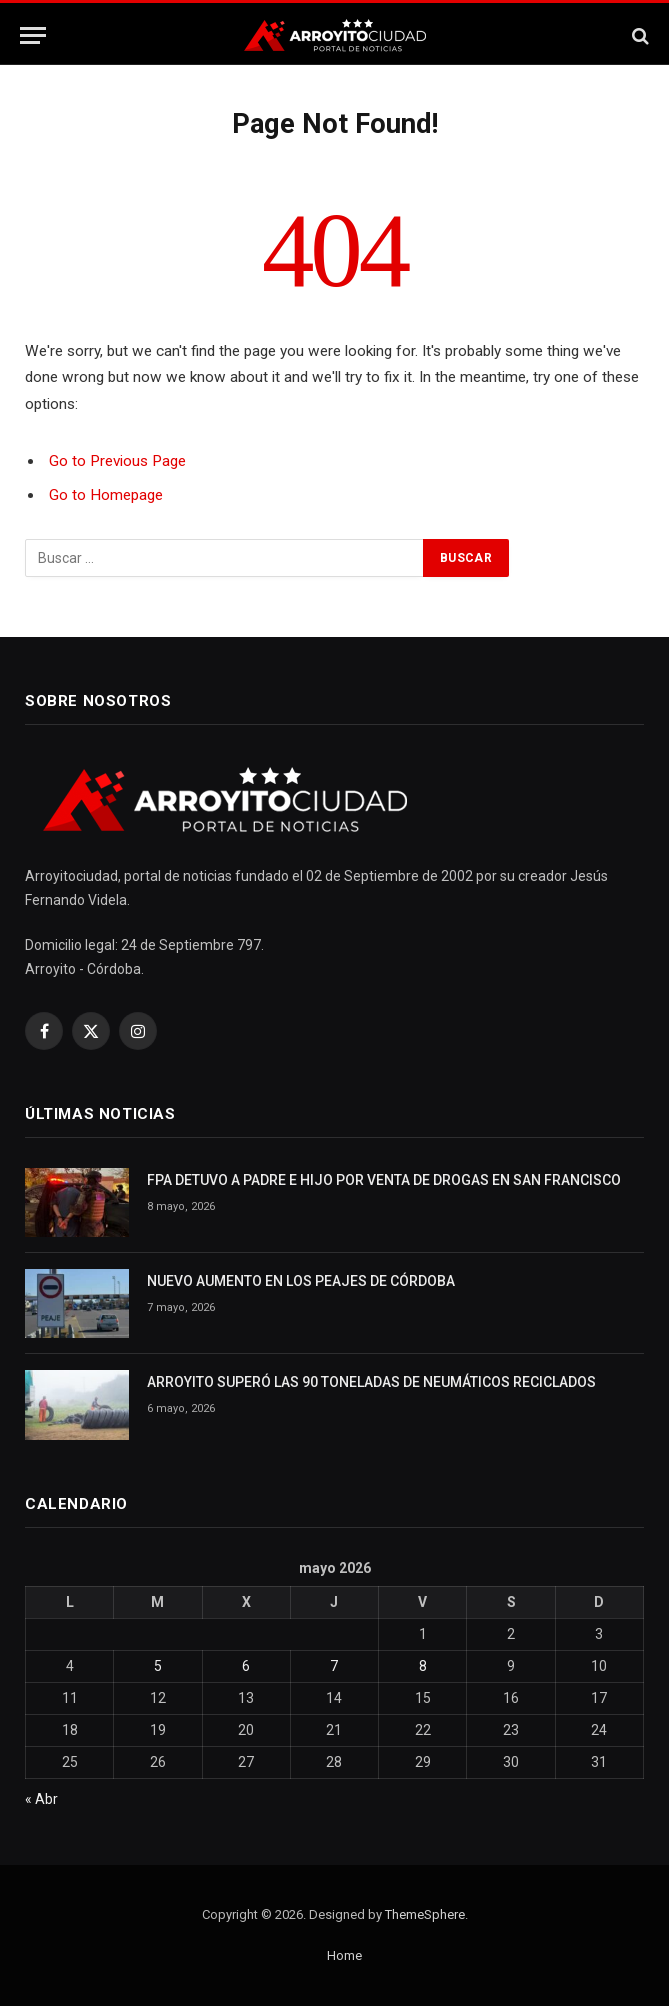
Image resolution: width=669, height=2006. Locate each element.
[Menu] (33, 35)
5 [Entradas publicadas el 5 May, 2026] (158, 1666)
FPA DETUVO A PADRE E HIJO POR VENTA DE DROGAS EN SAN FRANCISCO (384, 1180)
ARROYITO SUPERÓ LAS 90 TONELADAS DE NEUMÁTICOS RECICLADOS (371, 1382)
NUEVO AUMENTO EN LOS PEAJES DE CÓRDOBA (301, 1281)
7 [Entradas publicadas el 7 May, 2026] (334, 1666)
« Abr (41, 1799)
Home (344, 1955)
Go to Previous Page (117, 461)
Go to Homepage (106, 495)
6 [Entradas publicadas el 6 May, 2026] (246, 1666)
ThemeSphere (425, 1914)
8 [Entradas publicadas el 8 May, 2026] (423, 1666)
